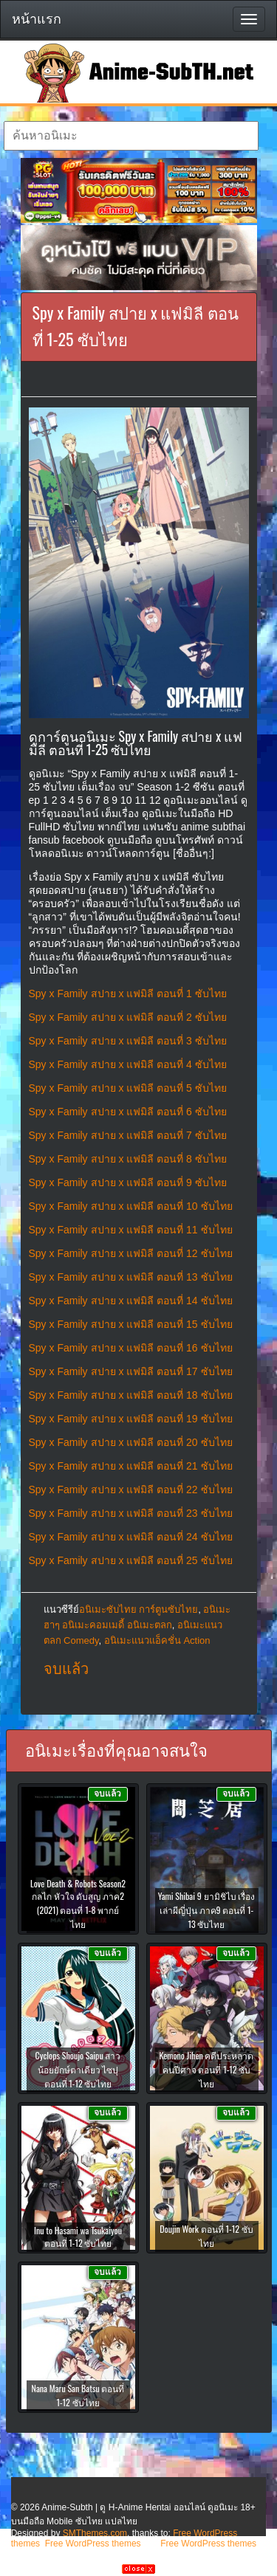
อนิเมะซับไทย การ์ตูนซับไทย (139, 1609)
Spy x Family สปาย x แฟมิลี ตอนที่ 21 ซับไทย (131, 1466)
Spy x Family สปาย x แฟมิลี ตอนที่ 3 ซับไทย (128, 1041)
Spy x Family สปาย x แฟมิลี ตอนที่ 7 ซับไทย (128, 1135)
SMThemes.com (95, 2533)
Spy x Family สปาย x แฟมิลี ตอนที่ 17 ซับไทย (131, 1371)
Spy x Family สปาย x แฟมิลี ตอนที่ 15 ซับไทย (131, 1324)
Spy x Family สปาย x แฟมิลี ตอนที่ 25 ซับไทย (131, 1560)
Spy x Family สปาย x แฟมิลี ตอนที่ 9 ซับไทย (128, 1182)
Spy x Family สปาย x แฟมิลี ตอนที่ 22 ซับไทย (131, 1489)
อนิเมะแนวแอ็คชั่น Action (157, 1640)
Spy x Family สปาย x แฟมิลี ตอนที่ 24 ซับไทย (131, 1537)
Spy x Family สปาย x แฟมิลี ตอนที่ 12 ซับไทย (131, 1253)
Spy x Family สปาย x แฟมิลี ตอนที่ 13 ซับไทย (131, 1277)
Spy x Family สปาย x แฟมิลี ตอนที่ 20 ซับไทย (131, 1442)
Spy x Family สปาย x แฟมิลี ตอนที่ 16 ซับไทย (131, 1348)
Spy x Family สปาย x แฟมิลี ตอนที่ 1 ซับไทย (128, 993)
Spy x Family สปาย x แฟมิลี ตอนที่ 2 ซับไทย (128, 1017)
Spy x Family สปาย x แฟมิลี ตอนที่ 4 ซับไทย (128, 1064)
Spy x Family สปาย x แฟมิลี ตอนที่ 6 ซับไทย (128, 1111)
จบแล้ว (66, 1669)
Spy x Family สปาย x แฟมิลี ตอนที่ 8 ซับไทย (128, 1159)
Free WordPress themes (93, 2543)
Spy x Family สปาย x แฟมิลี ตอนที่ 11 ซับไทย (131, 1230)
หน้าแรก (36, 19)
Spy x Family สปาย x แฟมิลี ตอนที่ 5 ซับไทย (128, 1088)
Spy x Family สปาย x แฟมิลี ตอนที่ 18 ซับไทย (131, 1395)
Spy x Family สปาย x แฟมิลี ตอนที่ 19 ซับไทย (131, 1419)
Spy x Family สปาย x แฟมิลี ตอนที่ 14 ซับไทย (131, 1300)
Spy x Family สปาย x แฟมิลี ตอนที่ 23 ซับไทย (131, 1513)
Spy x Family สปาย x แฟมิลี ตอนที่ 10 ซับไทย (131, 1206)
